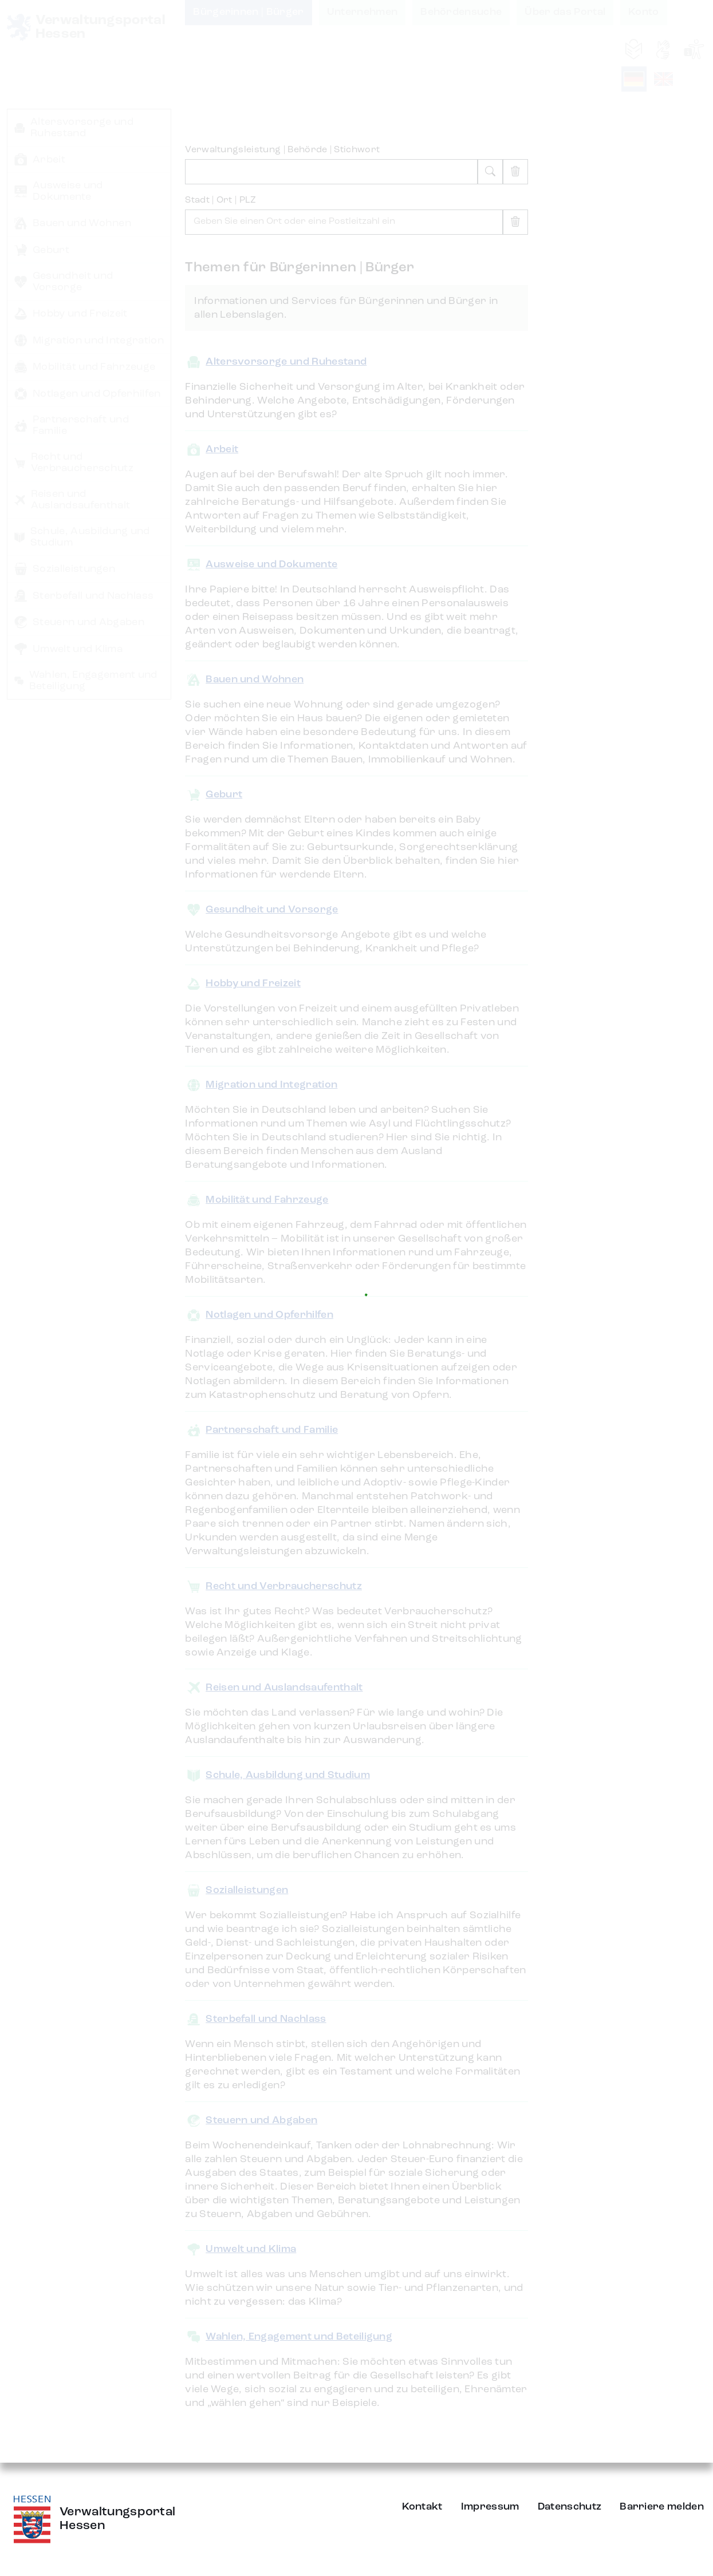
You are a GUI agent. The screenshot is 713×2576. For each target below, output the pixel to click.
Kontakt (422, 2507)
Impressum (490, 2507)
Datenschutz (570, 2507)
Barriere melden (662, 2507)
